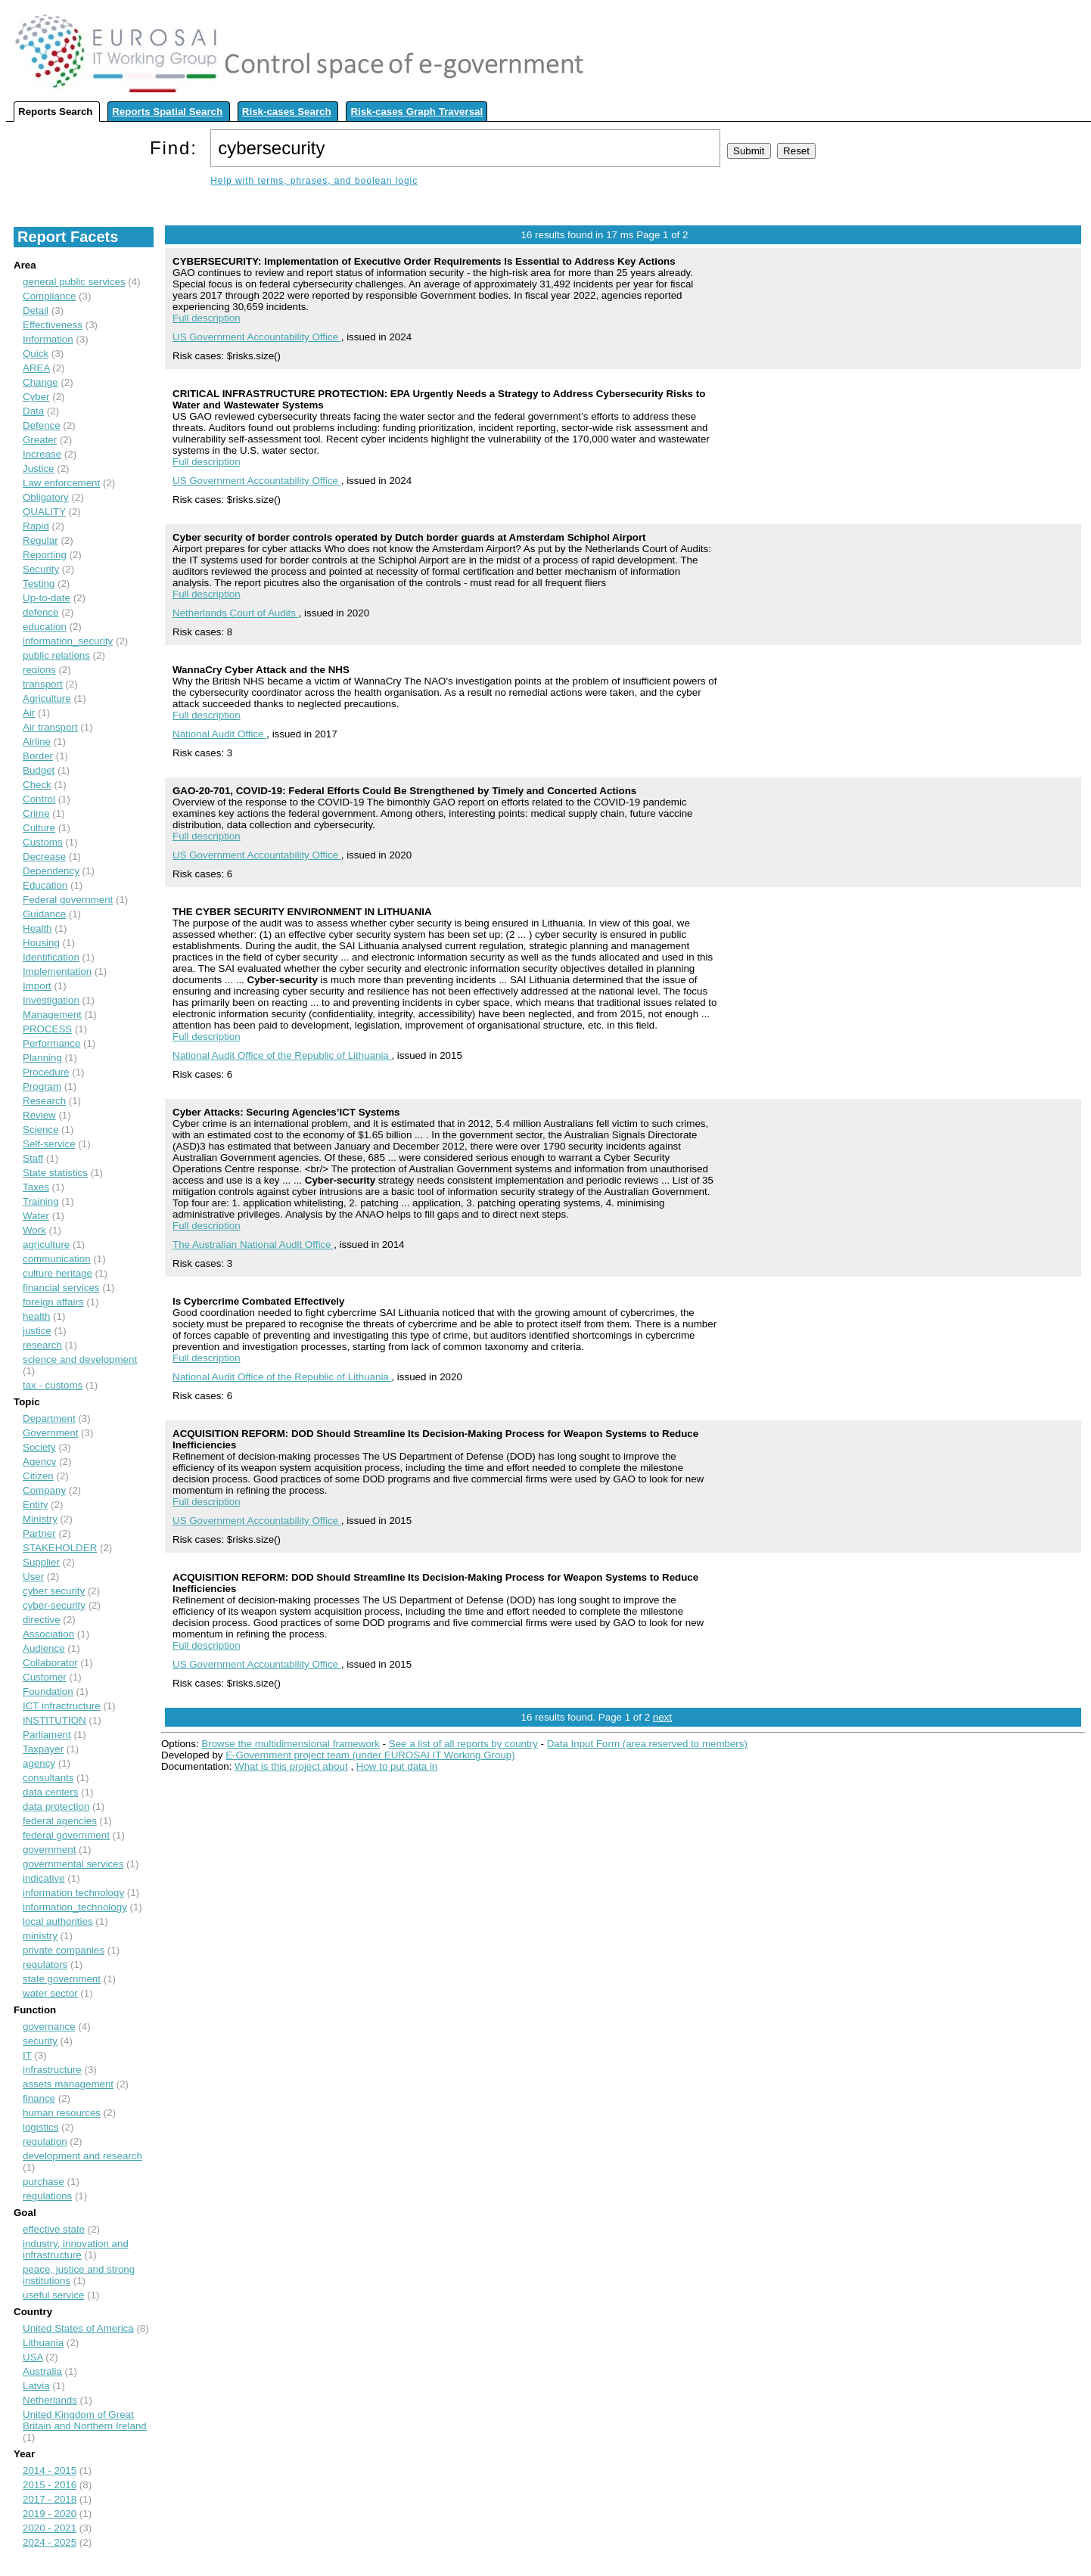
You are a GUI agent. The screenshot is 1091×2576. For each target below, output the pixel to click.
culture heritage (57, 1273)
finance (39, 2098)
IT (27, 2055)
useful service (54, 2295)
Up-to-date (46, 598)
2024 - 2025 (49, 2542)
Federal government (68, 899)
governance (49, 2026)
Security (41, 569)
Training (41, 1201)
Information (48, 339)
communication (57, 1259)
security (40, 2041)
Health (37, 928)
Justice (38, 468)
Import (37, 986)
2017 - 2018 (49, 2499)
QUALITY (44, 511)
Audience (44, 1648)
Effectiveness (52, 325)
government (49, 1849)
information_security (68, 641)
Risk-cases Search (286, 111)
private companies (63, 1950)
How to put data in (396, 1766)
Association (48, 1634)
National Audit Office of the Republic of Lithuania (282, 1055)
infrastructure (52, 2069)
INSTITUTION (54, 1720)
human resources (62, 2112)
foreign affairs (53, 1302)
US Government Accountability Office (257, 337)
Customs (43, 842)
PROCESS (47, 1029)
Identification (51, 957)
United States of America (78, 2328)
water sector (50, 1993)
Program (42, 1086)
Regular (40, 540)
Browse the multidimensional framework (290, 1743)
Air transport (50, 727)
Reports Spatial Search (167, 111)
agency (39, 1763)
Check (37, 784)
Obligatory (46, 497)
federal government (66, 1835)
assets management (68, 2084)
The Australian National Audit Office (253, 1244)
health (36, 1316)
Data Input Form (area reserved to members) (647, 1743)
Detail (35, 310)
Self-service (49, 1144)
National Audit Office (219, 734)
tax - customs (52, 1385)
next (662, 1717)
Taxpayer (43, 1749)
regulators (45, 1964)
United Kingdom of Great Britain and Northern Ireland (85, 2420)
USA (33, 2357)
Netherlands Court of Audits (236, 613)
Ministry (40, 1519)
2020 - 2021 (49, 2528)
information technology (73, 1892)
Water (36, 1215)
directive (42, 1619)
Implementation (57, 971)
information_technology (75, 1907)
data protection (56, 1806)
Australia (42, 2371)
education (45, 626)
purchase (43, 2181)
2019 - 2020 (49, 2513)
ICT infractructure (62, 1706)
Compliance (49, 296)
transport (43, 684)
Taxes (36, 1187)
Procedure (46, 1072)
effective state (54, 2229)
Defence (42, 425)
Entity (35, 1504)
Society (39, 1447)
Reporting (45, 554)
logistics (40, 2127)
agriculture (46, 1244)
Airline (37, 741)
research (42, 1345)
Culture (39, 827)
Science (40, 1129)
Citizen (38, 1476)
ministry (40, 1935)
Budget (38, 770)
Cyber (36, 396)
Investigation (51, 1000)
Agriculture (47, 698)
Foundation (48, 1691)
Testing (38, 583)
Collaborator (50, 1662)
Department (49, 1418)
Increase (42, 454)
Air (29, 712)
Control (39, 799)
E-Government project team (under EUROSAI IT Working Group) (369, 1755)
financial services (61, 1287)
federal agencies (60, 1820)
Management (52, 1014)
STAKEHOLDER (60, 1547)
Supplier (41, 1562)
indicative (44, 1878)
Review (39, 1115)
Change (40, 382)
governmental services (73, 1864)
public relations (56, 655)
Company (44, 1490)
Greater (40, 439)
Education (45, 885)
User (33, 1576)
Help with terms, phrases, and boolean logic (314, 180)
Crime (36, 813)
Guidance (44, 914)
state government (62, 1979)
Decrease (44, 856)
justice (37, 1330)
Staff (33, 1158)
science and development (80, 1359)
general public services (74, 281)
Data (33, 411)
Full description (207, 318)
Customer (45, 1677)
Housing (41, 942)
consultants (48, 1777)
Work (34, 1230)
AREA (36, 368)
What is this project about (291, 1766)
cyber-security (54, 1605)
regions (39, 669)
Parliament (47, 1734)
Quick (35, 353)
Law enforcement (61, 483)
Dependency (51, 871)
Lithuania (43, 2342)
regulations (47, 2196)
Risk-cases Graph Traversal (416, 111)
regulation (45, 2141)
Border (38, 756)
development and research (82, 2156)
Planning (42, 1057)
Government (50, 1433)
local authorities (58, 1921)
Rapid (36, 526)
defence (40, 612)
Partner (39, 1533)
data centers (50, 1792)
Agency (39, 1461)
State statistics (55, 1172)
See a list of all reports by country (463, 1743)
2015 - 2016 (49, 2485)
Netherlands (50, 2400)
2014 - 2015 (49, 2470)
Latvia (36, 2385)
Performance (51, 1043)
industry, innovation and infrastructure (76, 2249)
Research (44, 1100)
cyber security (54, 1591)
